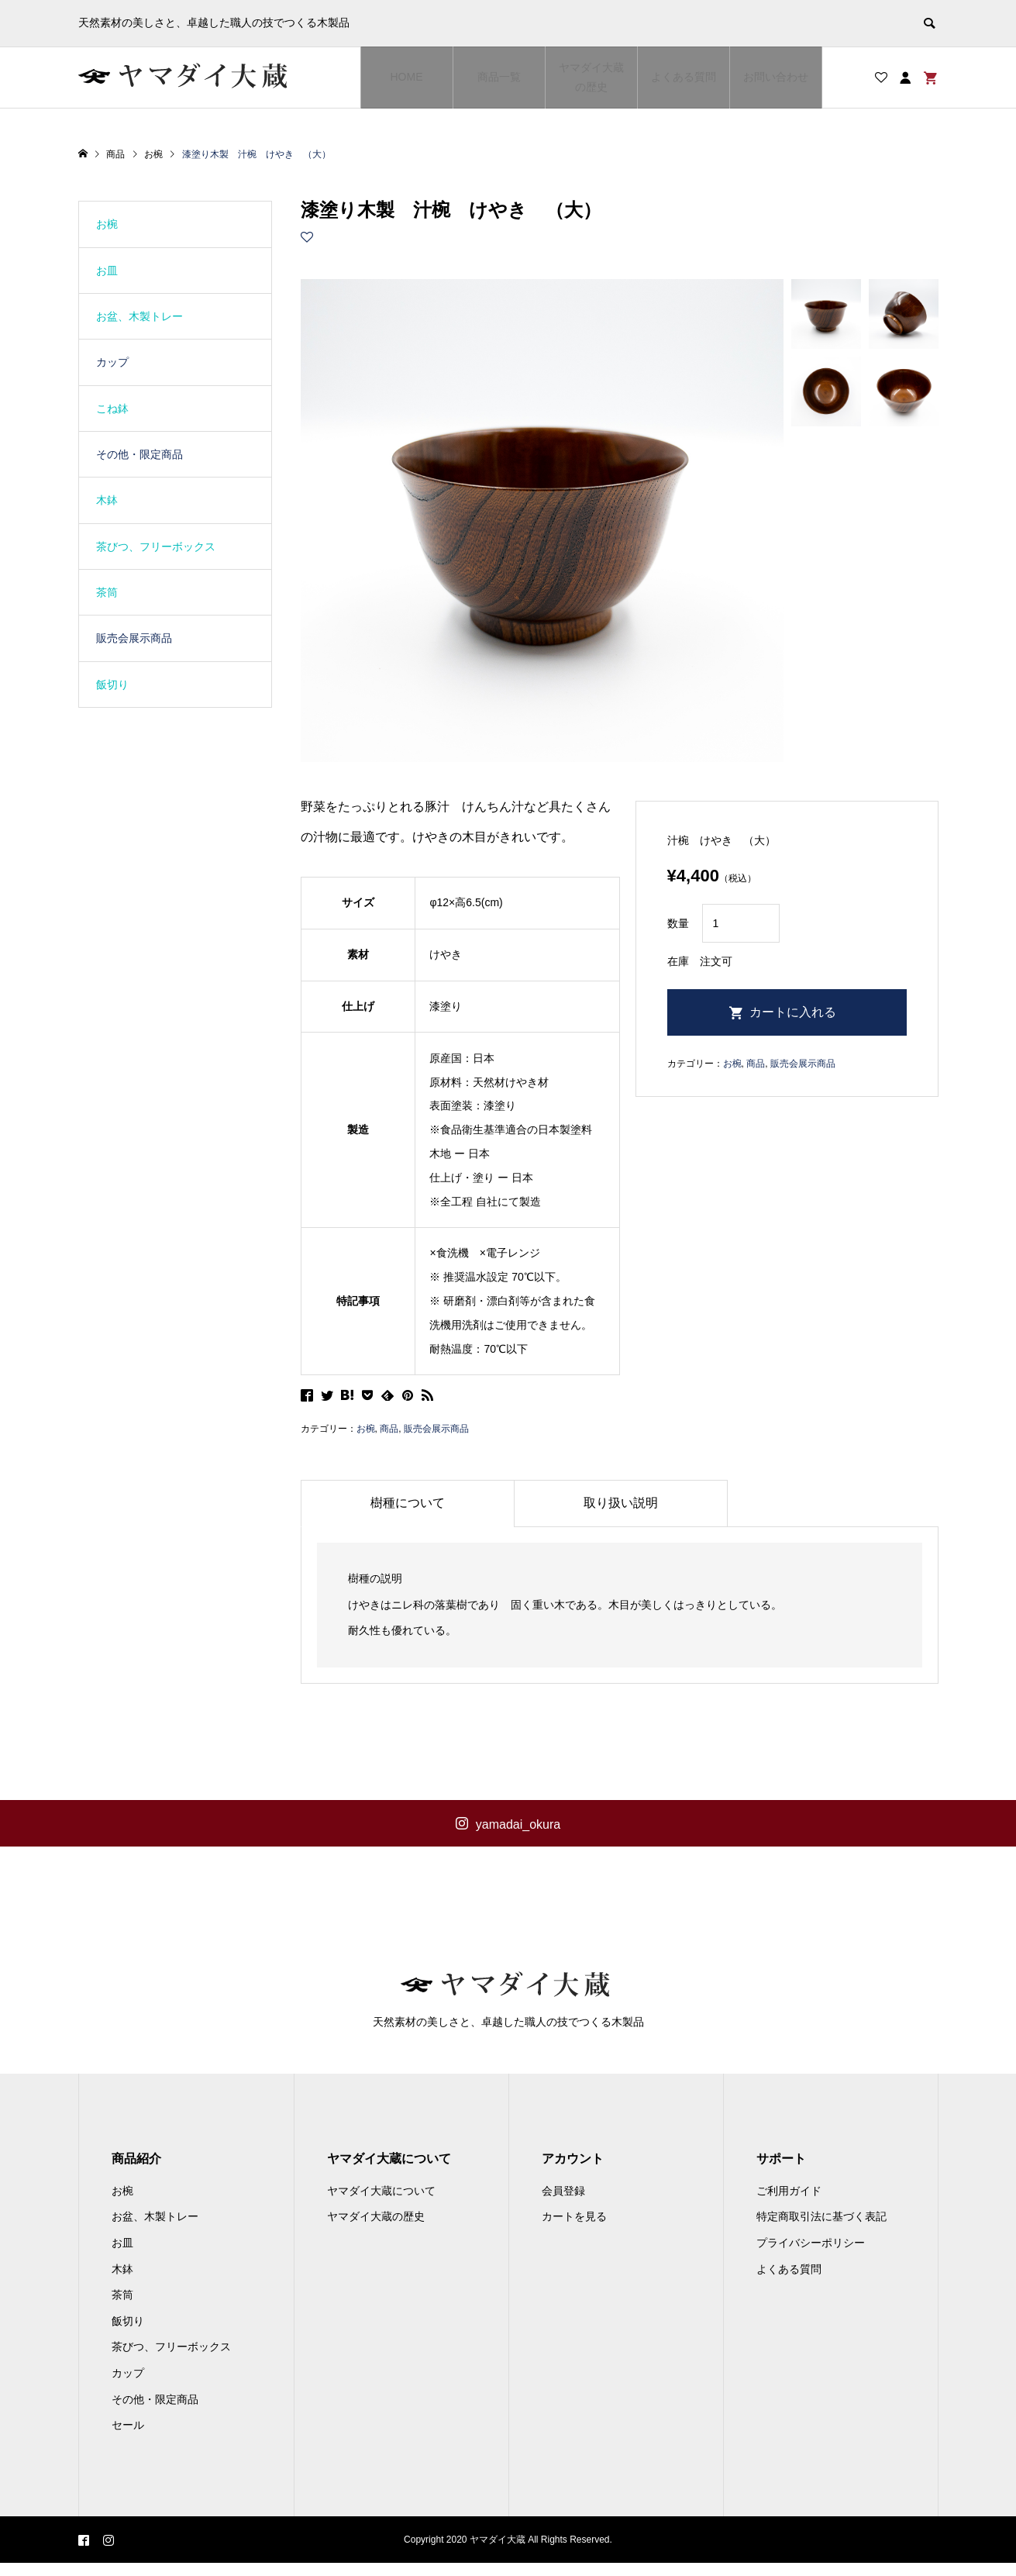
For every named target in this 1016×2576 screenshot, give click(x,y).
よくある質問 (683, 77)
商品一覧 (499, 77)
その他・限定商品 (139, 454)
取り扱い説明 (621, 1502)
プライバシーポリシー (810, 2256)
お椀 (365, 1428)
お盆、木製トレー (139, 316)
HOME (407, 77)
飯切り (112, 684)
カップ (112, 362)
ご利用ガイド (788, 2204)
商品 (389, 1428)
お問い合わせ (775, 77)
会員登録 (563, 2204)
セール (128, 2439)
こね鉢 (112, 408)
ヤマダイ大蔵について (381, 2204)
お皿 (107, 270)
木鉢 (107, 500)
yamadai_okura (518, 1824)
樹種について (407, 1502)
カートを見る (574, 2230)
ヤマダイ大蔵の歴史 (591, 77)
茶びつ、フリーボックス (155, 546)
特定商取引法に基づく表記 (821, 2230)
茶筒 (107, 592)
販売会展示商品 (436, 1428)
